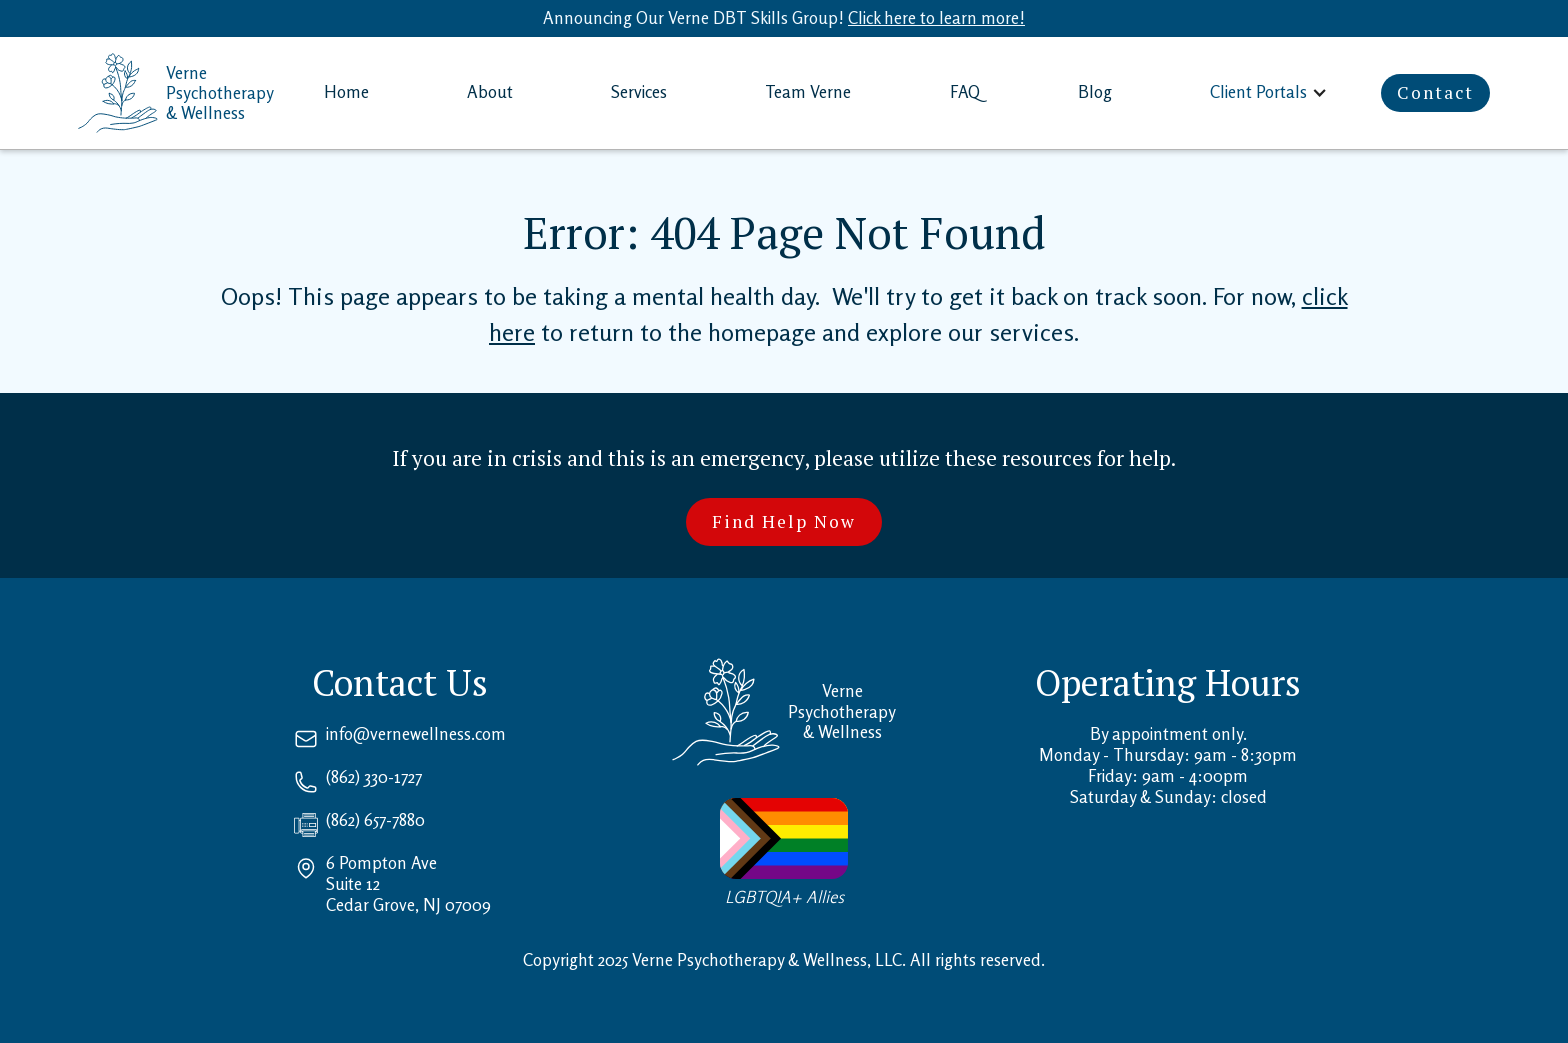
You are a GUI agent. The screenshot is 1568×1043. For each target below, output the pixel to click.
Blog (1095, 92)
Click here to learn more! (936, 18)
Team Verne (808, 92)
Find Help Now (784, 521)
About (490, 92)
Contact (1435, 92)
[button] (1270, 92)
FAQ (965, 92)
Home (346, 92)
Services (639, 92)
